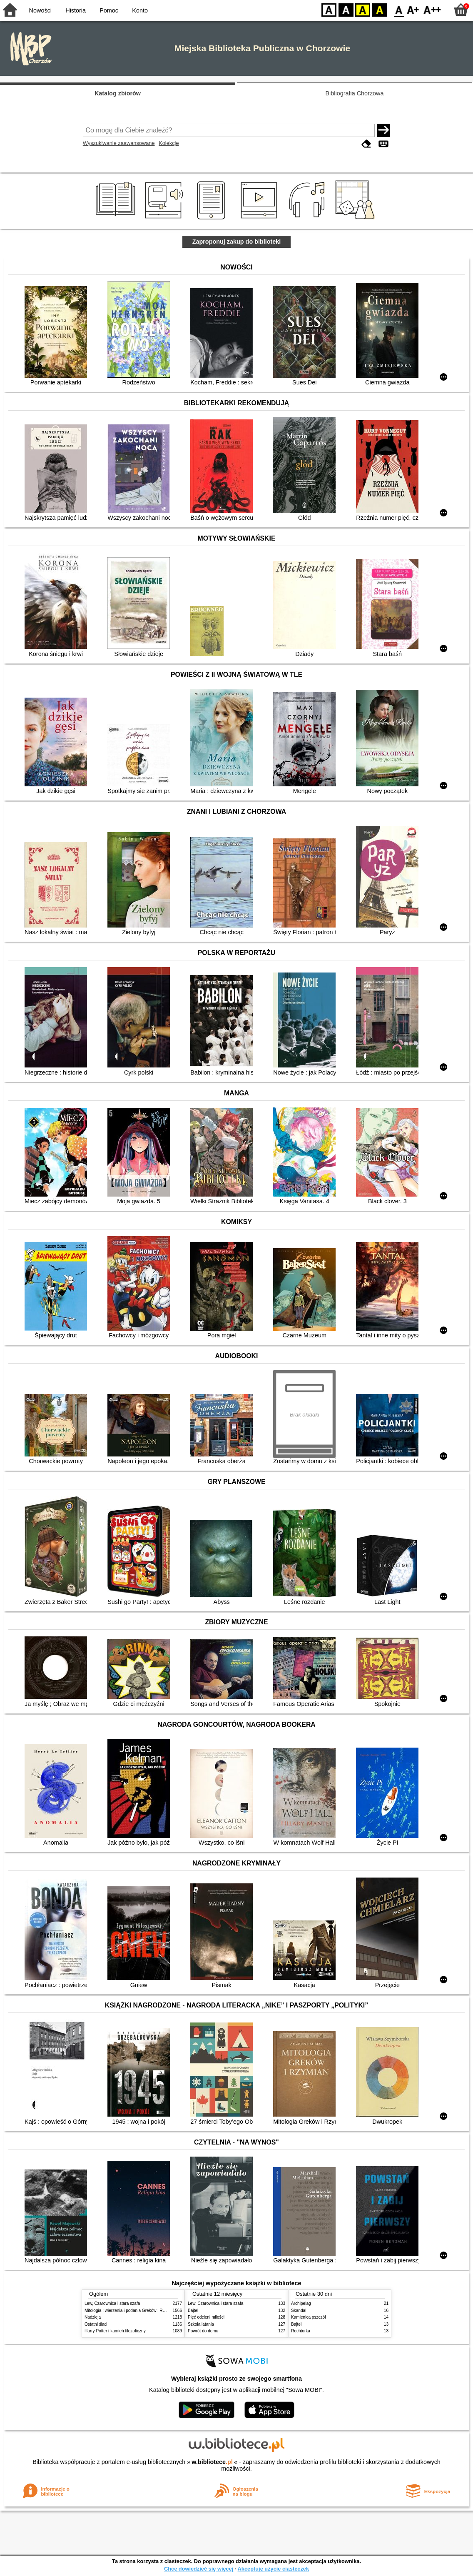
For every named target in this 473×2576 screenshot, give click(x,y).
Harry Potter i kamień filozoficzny (115, 2331)
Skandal (298, 2310)
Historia (75, 10)
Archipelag (301, 2303)
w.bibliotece (212, 2462)
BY (379, 9)
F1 (413, 9)
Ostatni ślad (96, 2324)
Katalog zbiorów (118, 93)
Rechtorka (300, 2331)
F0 (399, 9)
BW (346, 9)
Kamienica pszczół (308, 2317)
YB (362, 9)
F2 (432, 9)
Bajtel (193, 2310)
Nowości (40, 10)
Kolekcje (169, 143)
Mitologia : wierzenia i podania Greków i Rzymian (130, 2310)
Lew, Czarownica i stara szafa (112, 2303)
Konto (140, 10)
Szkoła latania (201, 2324)
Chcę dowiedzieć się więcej (198, 2569)
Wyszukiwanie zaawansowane (119, 143)
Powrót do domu (203, 2331)
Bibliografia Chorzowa (355, 93)
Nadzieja (93, 2317)
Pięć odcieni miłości (206, 2317)
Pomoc (109, 10)
